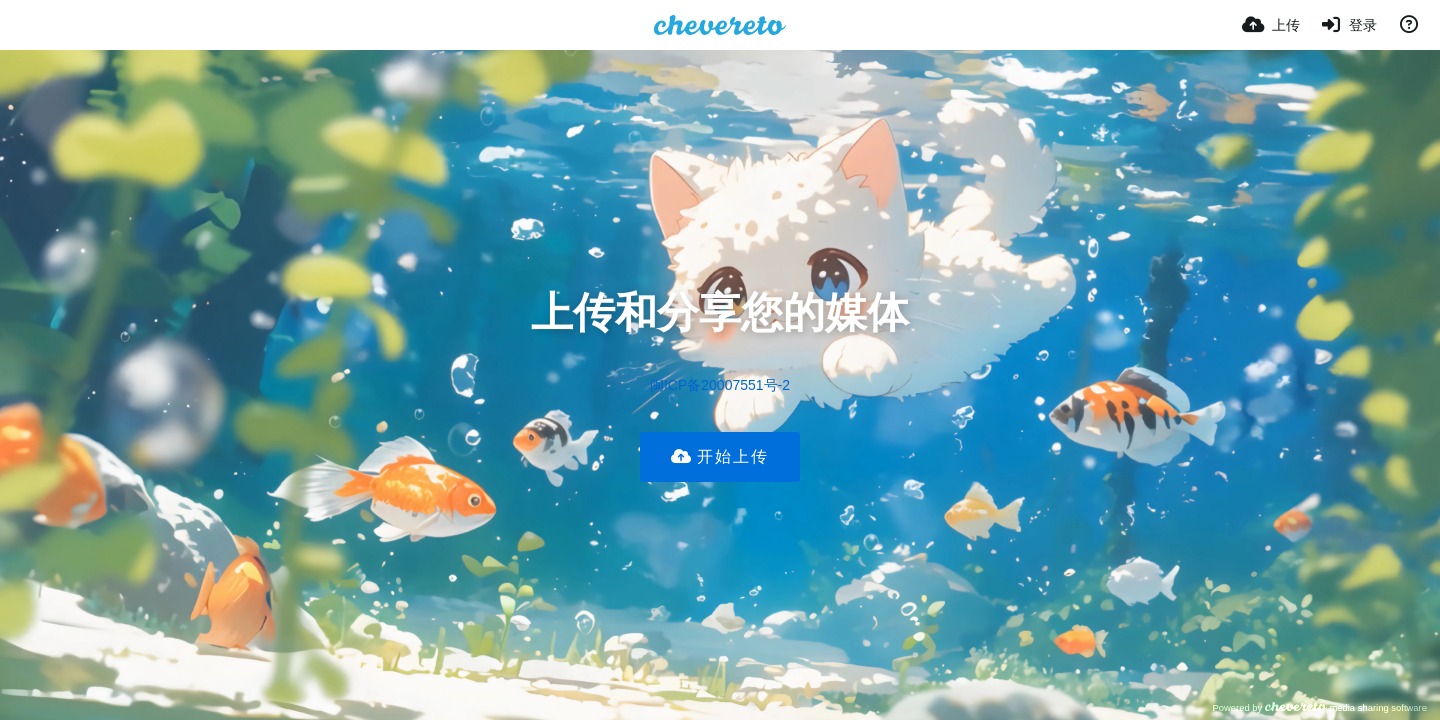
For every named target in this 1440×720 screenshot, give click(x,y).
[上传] (1271, 25)
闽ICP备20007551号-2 (720, 385)
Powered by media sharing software (1319, 707)
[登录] (1349, 25)
